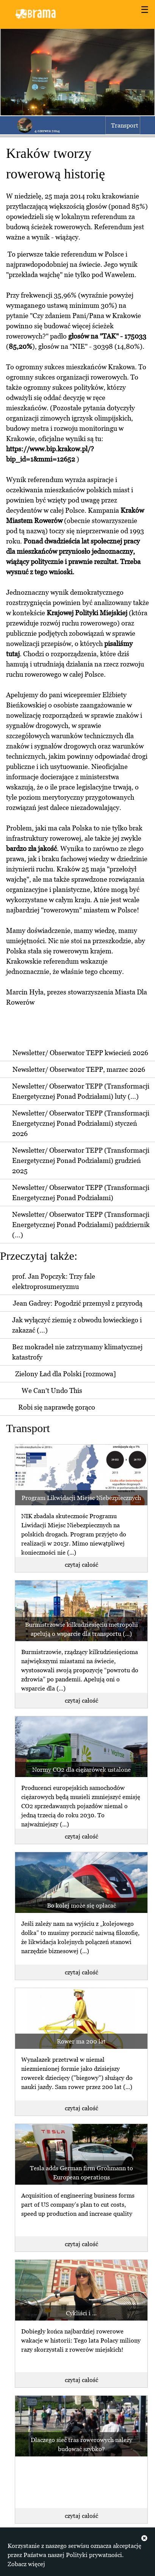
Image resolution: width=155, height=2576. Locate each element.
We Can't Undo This (52, 1390)
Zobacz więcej (26, 2563)
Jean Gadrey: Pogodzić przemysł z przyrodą (77, 1303)
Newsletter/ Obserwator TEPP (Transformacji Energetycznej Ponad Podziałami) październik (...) (81, 1224)
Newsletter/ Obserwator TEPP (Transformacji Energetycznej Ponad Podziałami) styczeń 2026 (80, 1123)
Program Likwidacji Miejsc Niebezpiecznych (81, 1497)
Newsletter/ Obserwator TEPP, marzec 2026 (79, 1069)
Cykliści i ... (81, 2313)
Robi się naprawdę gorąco (56, 1407)
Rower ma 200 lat (81, 2041)
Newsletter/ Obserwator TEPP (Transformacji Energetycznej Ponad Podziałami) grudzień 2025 (80, 1160)
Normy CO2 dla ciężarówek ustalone (81, 1769)
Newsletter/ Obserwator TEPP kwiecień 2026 (80, 1053)
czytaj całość (81, 1564)
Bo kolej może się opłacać (81, 1905)
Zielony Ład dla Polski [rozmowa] (65, 1374)
